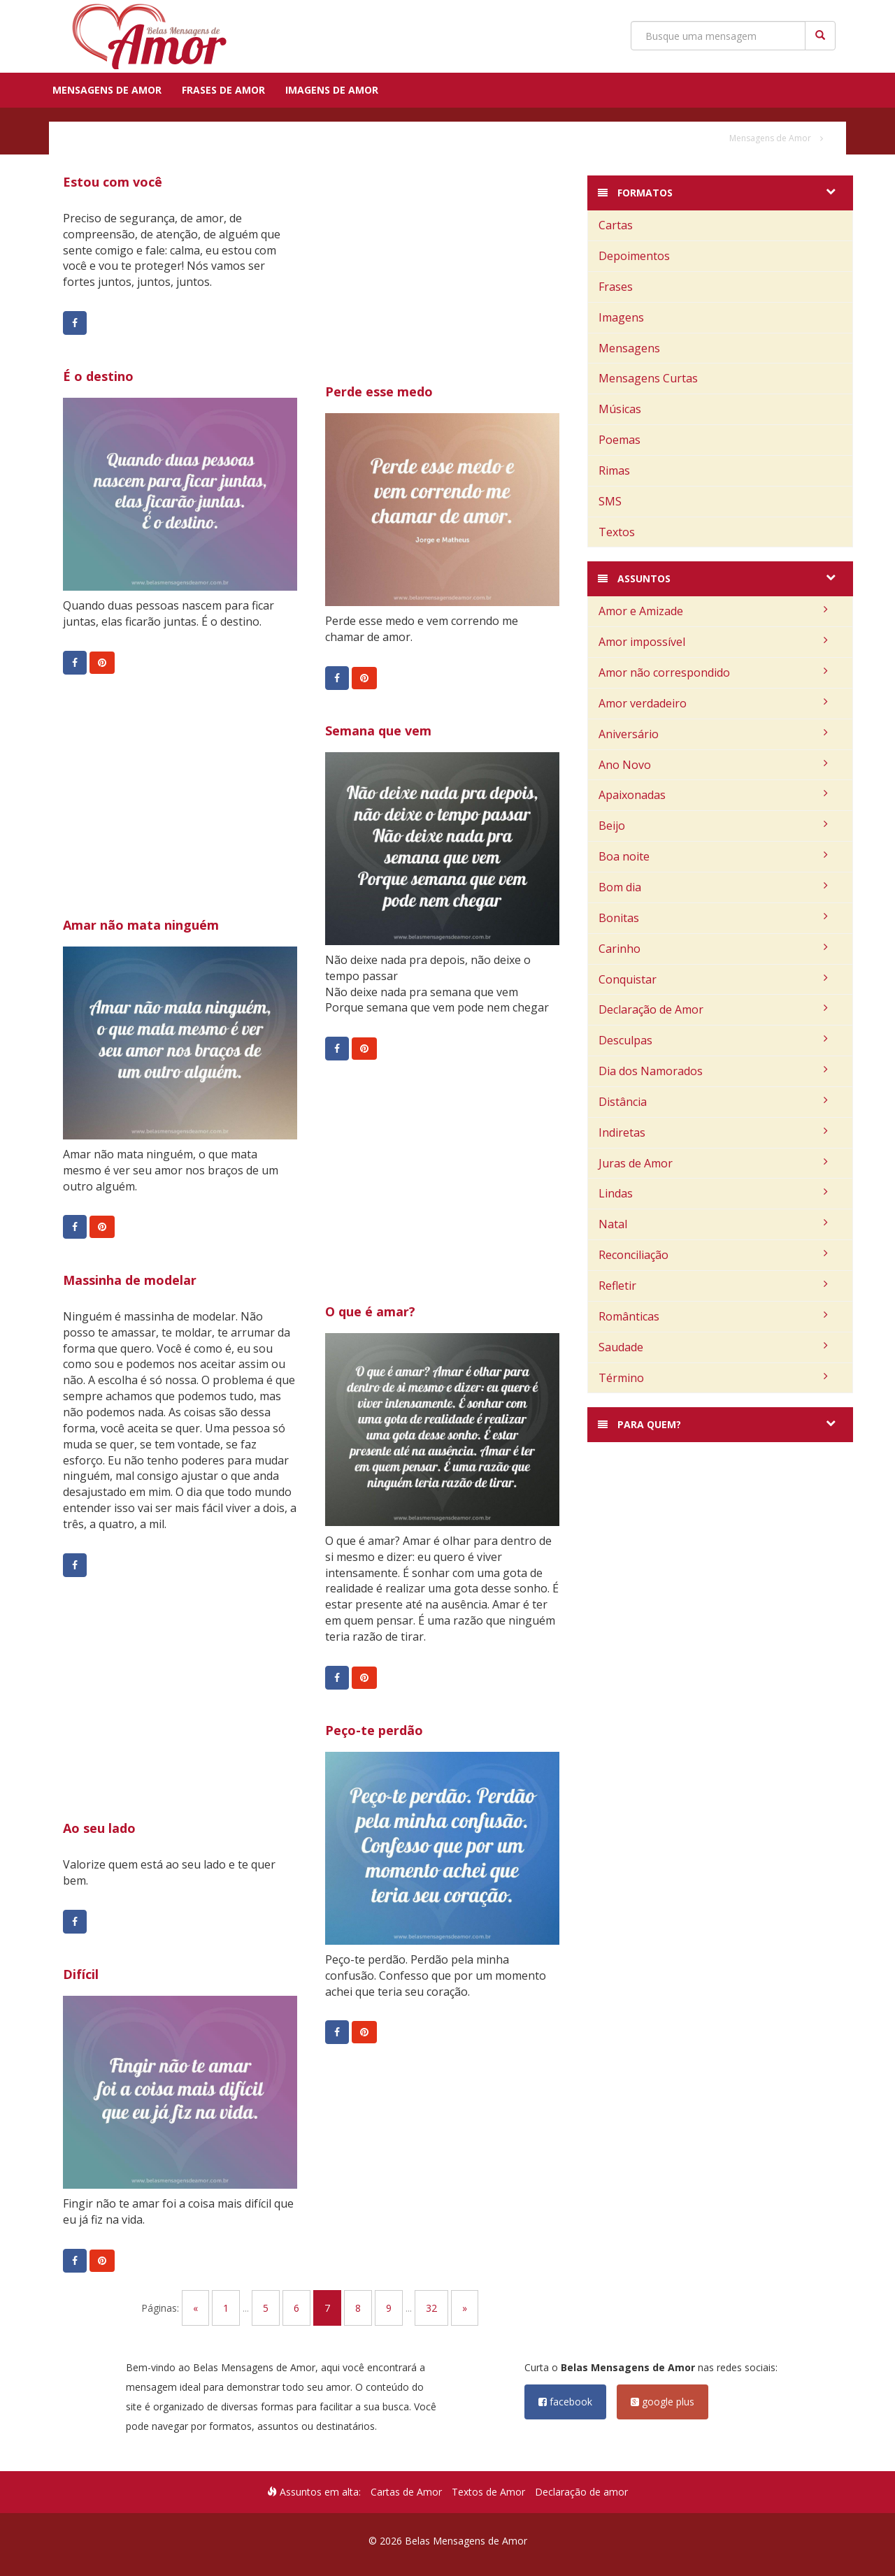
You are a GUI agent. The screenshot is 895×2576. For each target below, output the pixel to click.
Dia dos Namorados (713, 1071)
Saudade (713, 1347)
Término (713, 1378)
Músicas (620, 409)
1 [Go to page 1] (226, 2308)
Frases (616, 286)
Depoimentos (634, 256)
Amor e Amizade (713, 611)
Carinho (713, 948)
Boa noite (713, 856)
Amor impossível (713, 641)
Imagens (621, 317)
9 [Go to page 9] (389, 2308)
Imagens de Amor (331, 89)
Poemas (619, 439)
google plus (662, 2401)
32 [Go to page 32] (431, 2308)
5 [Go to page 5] (265, 2308)
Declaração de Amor (713, 1009)
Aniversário (713, 734)
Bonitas (713, 918)
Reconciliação (713, 1254)
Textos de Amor (488, 2491)
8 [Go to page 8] (358, 2308)
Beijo (713, 825)
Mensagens (629, 348)
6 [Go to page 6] (296, 2308)
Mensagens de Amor (107, 89)
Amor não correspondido (713, 672)
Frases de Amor (223, 89)
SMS (610, 501)
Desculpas (713, 1040)
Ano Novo (713, 764)
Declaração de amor (581, 2491)
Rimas (614, 470)
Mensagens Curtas (648, 378)
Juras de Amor (713, 1163)
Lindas (713, 1193)
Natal (713, 1224)
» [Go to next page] (464, 2308)
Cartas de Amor (406, 2491)
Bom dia (713, 887)
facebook (565, 2401)
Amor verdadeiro (713, 703)
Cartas (616, 225)
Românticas (713, 1316)
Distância (713, 1101)
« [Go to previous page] (195, 2308)
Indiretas (713, 1132)
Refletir (713, 1285)
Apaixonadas (713, 795)
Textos (617, 532)
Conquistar (713, 979)
